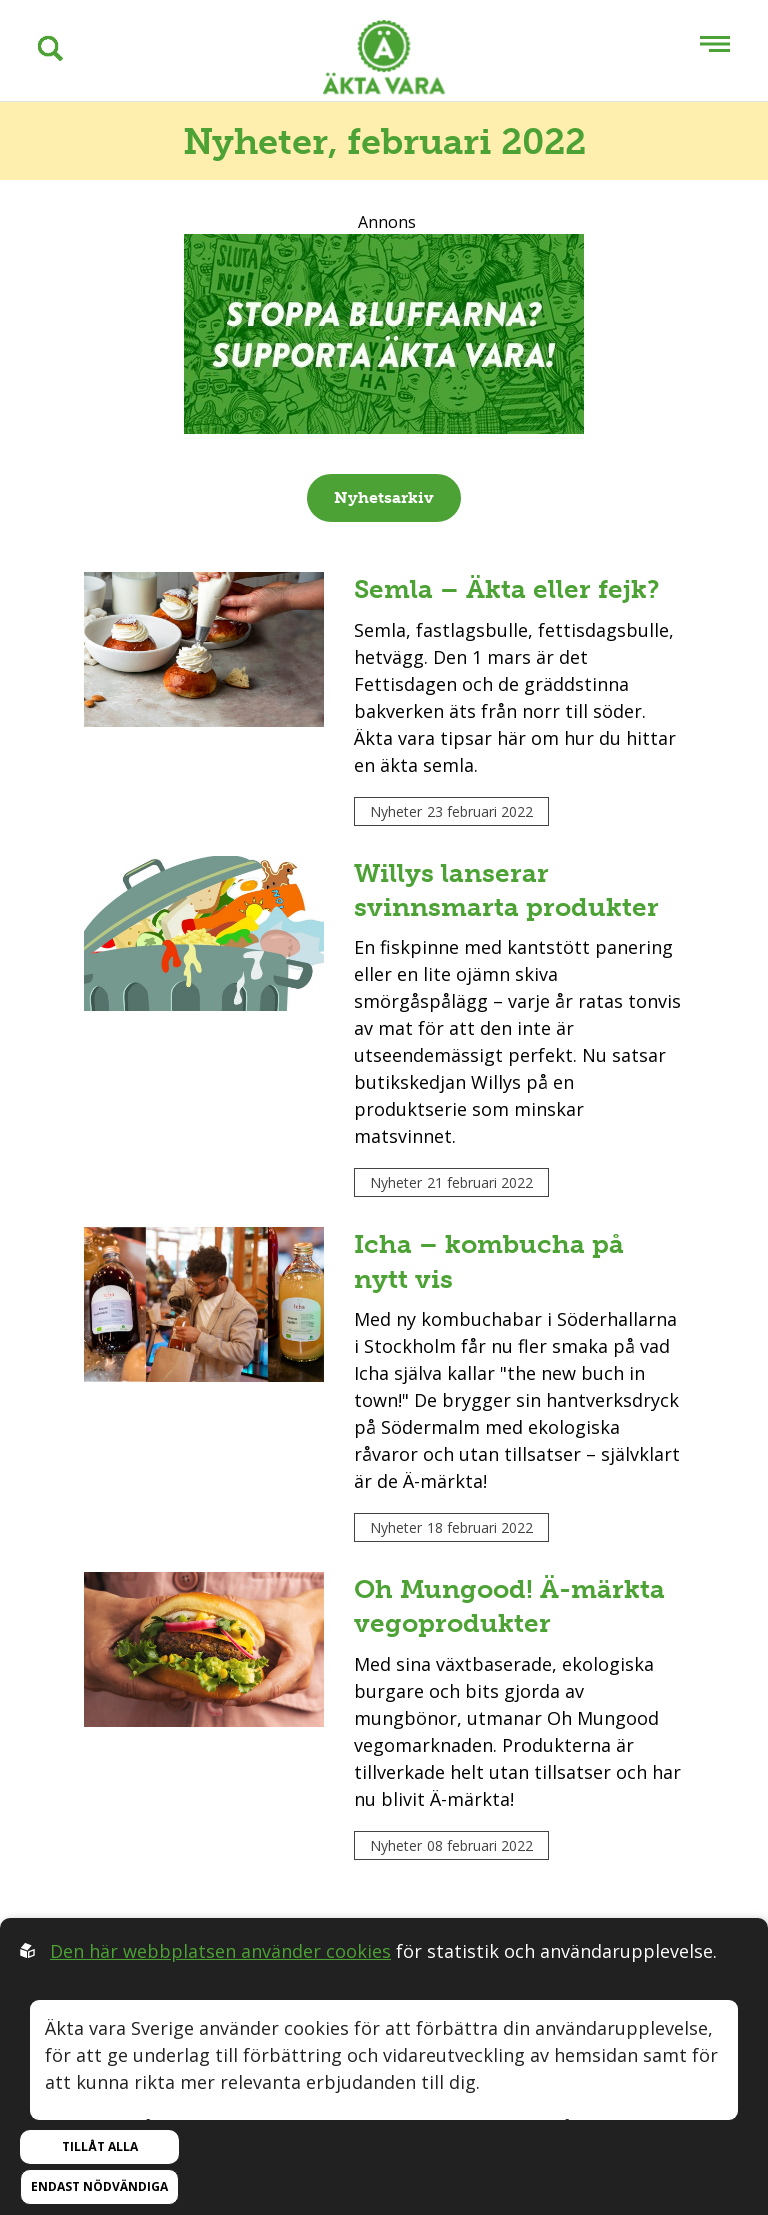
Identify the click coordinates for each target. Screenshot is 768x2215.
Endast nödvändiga (99, 2186)
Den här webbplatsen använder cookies (220, 1951)
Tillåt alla (100, 2146)
